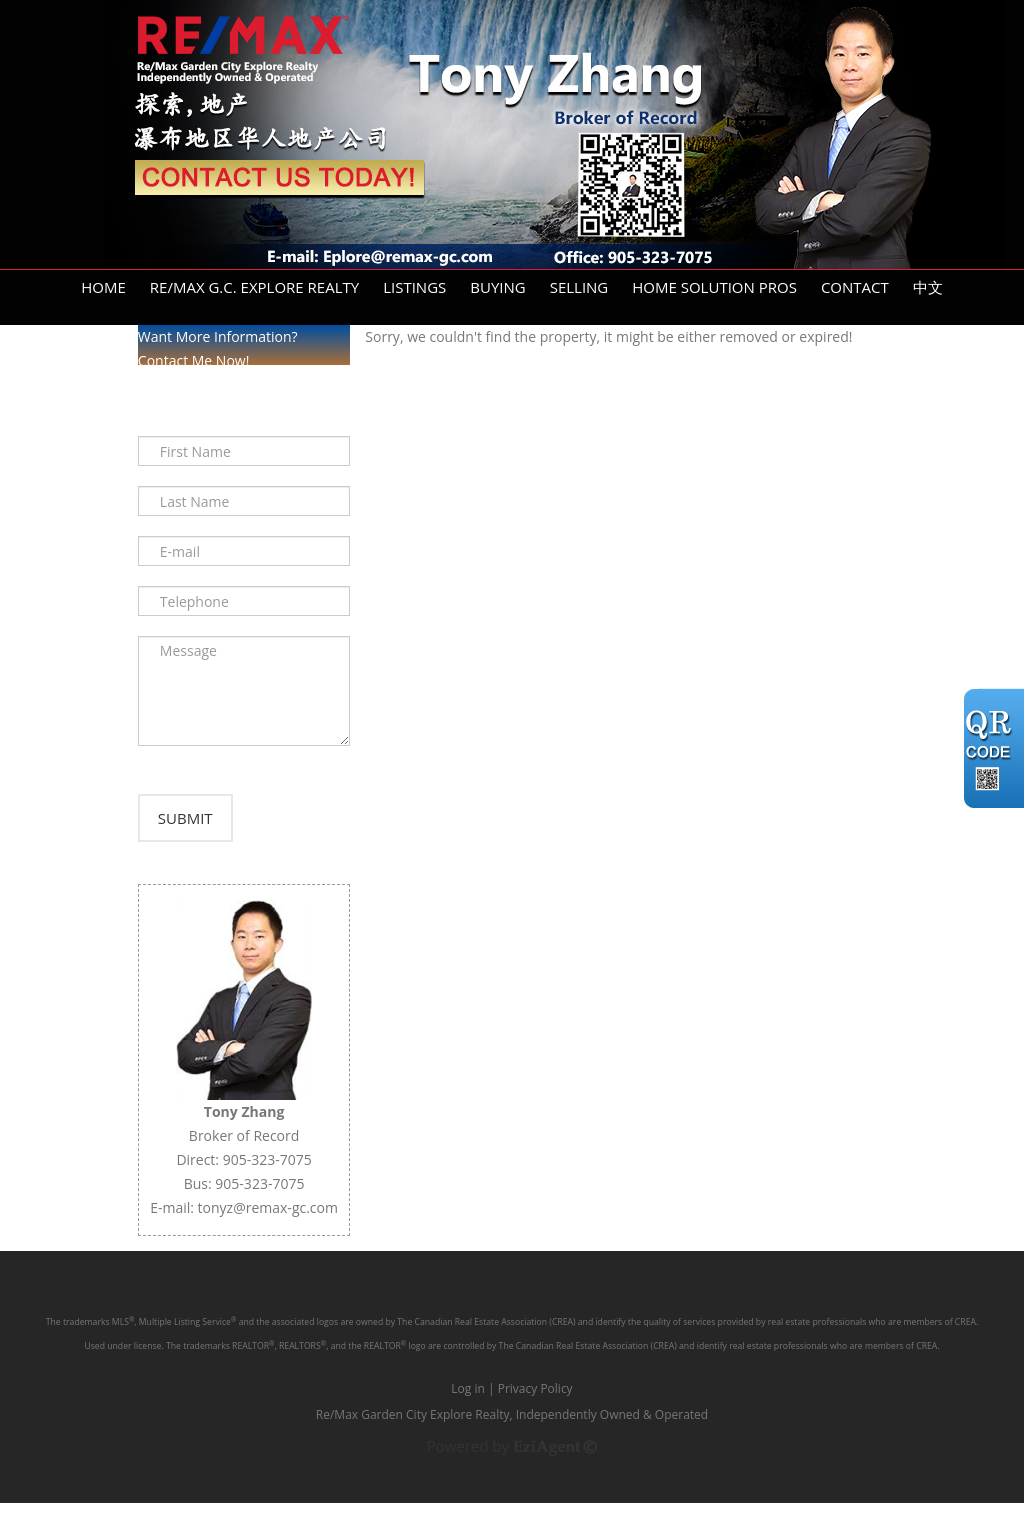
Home (103, 287)
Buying (497, 287)
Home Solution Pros (714, 287)
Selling (579, 287)
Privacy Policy (535, 1414)
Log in (468, 1414)
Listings (414, 287)
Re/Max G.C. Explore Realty (254, 287)
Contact (855, 287)
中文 (928, 287)
